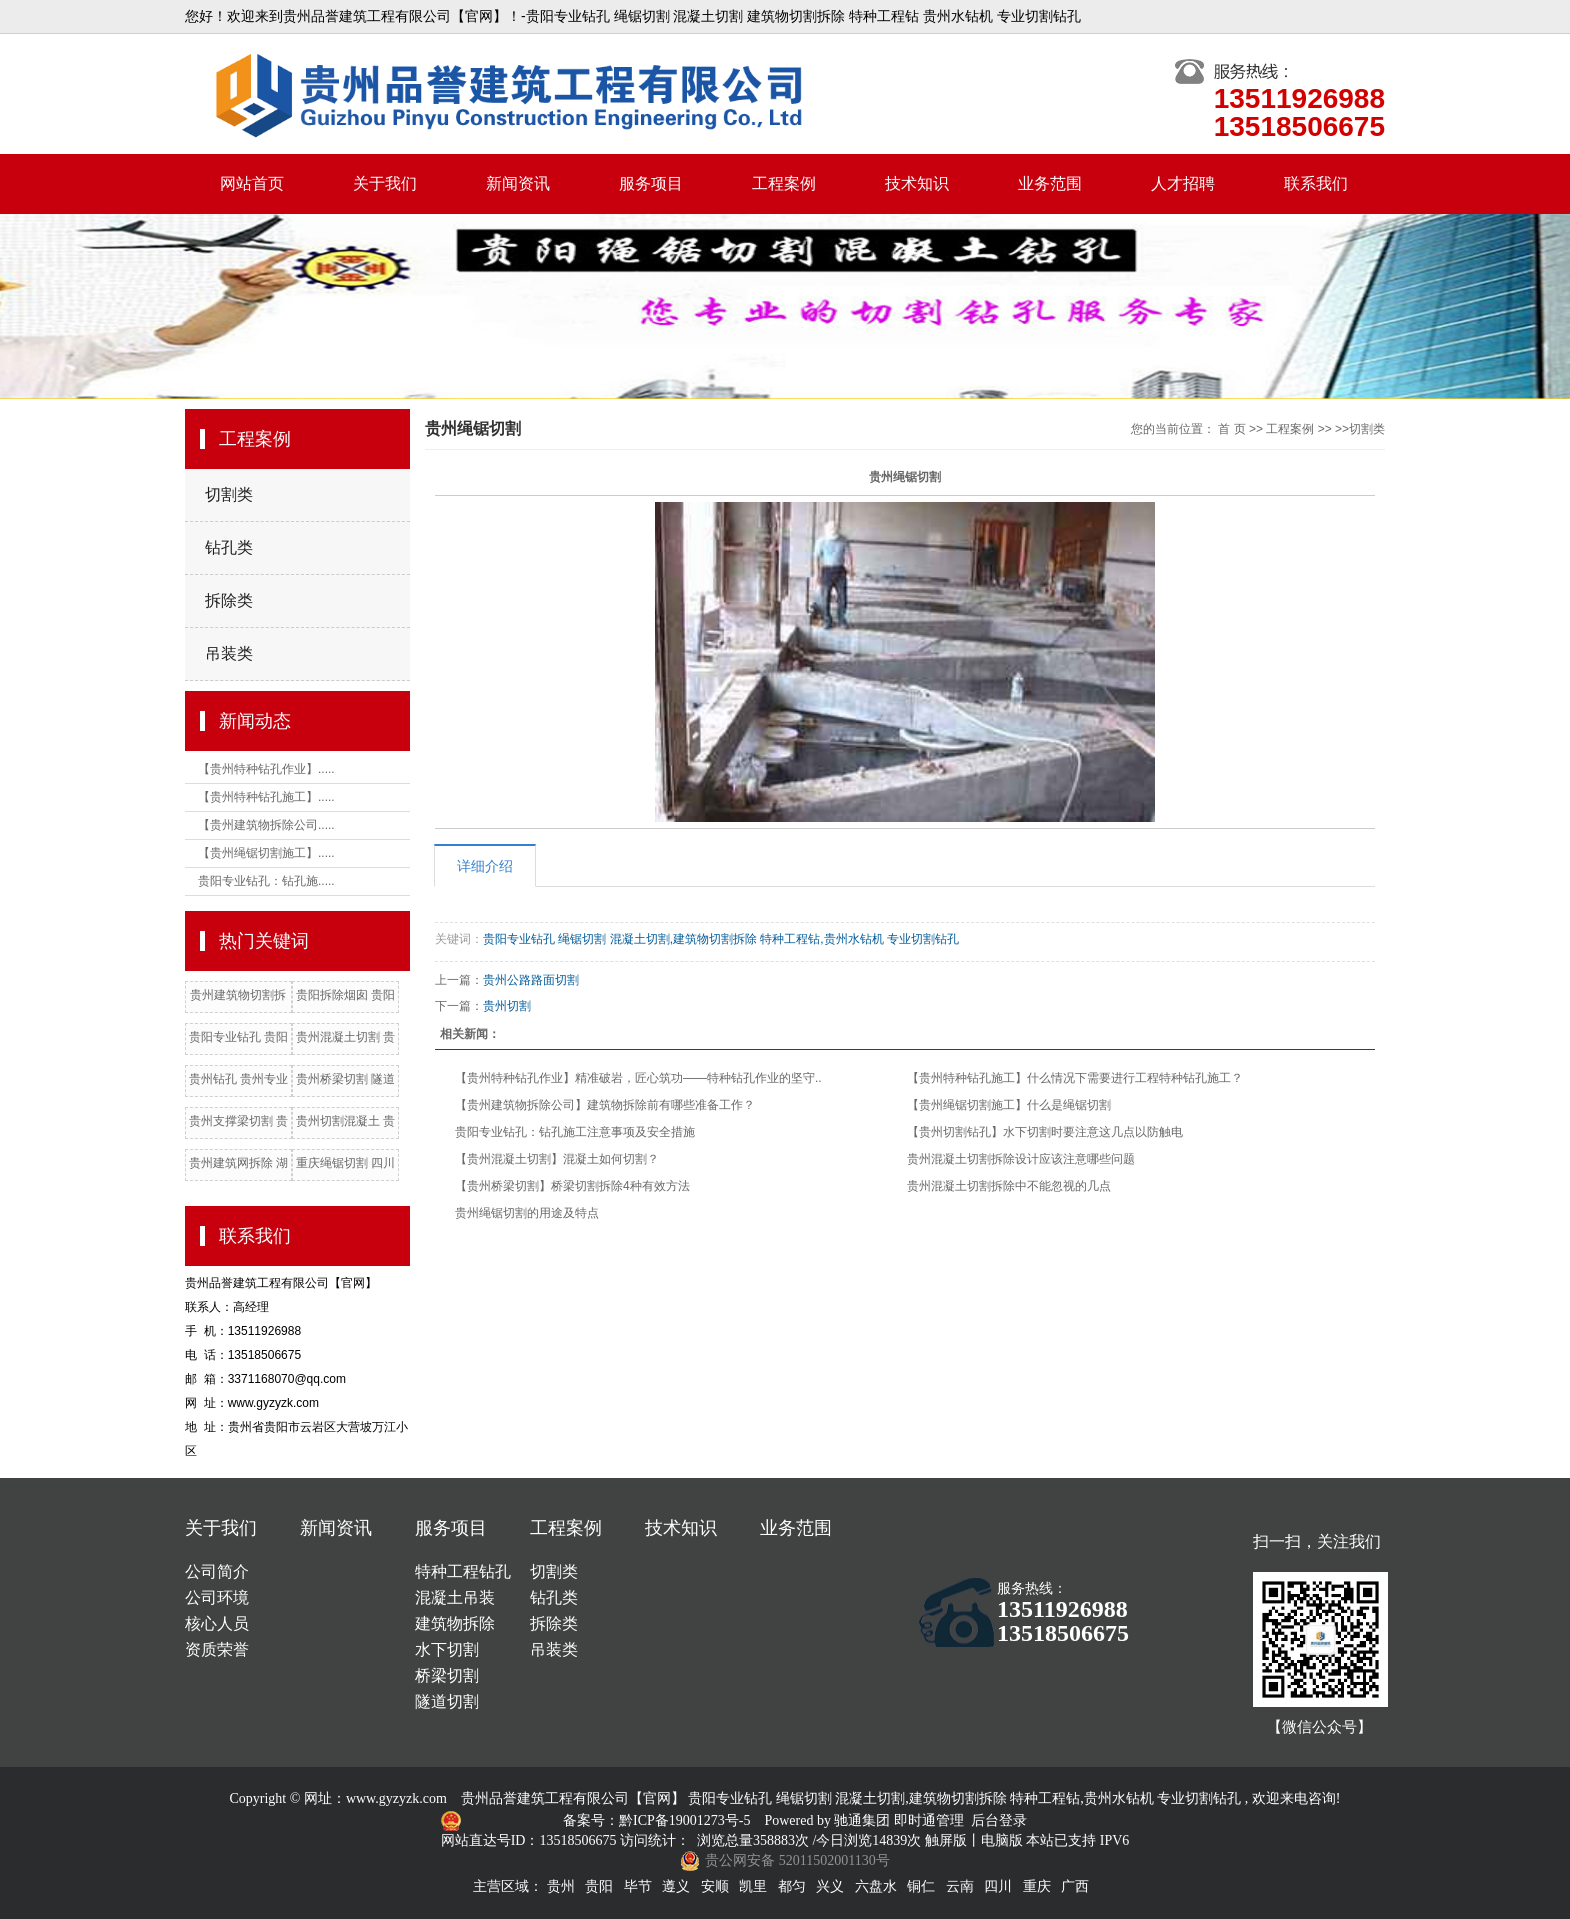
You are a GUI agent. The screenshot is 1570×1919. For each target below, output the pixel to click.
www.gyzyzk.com (396, 1798)
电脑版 (1002, 1840)
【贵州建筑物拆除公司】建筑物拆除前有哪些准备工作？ (605, 1105)
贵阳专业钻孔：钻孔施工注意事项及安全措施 (575, 1132)
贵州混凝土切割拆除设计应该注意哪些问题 (1021, 1159)
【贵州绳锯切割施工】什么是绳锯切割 (1009, 1105)
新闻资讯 (518, 183)
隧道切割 (447, 1701)
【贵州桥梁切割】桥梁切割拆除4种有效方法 (572, 1186)
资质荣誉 (217, 1649)
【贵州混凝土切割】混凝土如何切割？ (557, 1159)
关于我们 (385, 183)
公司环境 (217, 1597)
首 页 (1231, 429)
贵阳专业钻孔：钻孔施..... (266, 881)
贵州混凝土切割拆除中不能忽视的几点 (1009, 1186)
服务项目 (651, 183)
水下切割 (447, 1649)
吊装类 (229, 653)
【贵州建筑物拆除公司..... (266, 825)
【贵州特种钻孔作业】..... (266, 769)
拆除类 (229, 600)
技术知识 (917, 183)
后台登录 (999, 1820)
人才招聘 (1183, 183)
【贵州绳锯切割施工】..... (266, 853)
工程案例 (784, 183)
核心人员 (217, 1623)
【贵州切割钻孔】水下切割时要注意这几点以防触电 (1045, 1132)
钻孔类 (229, 547)
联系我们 (1316, 183)
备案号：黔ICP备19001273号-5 (658, 1820)
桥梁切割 (447, 1675)
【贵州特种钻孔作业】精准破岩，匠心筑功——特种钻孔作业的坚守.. (638, 1078)
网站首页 (252, 183)
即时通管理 (929, 1820)
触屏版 (946, 1840)
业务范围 (1050, 183)
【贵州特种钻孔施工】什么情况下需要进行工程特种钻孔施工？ (1075, 1078)
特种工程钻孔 (463, 1571)
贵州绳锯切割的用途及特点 (527, 1213)
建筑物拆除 (455, 1623)
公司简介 (217, 1571)
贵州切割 (507, 1006)
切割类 (229, 494)
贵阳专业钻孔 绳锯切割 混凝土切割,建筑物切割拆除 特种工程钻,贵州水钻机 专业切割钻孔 (721, 939)
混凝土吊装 (455, 1597)
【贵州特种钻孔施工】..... (266, 797)
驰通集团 (864, 1820)
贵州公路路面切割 (531, 980)
